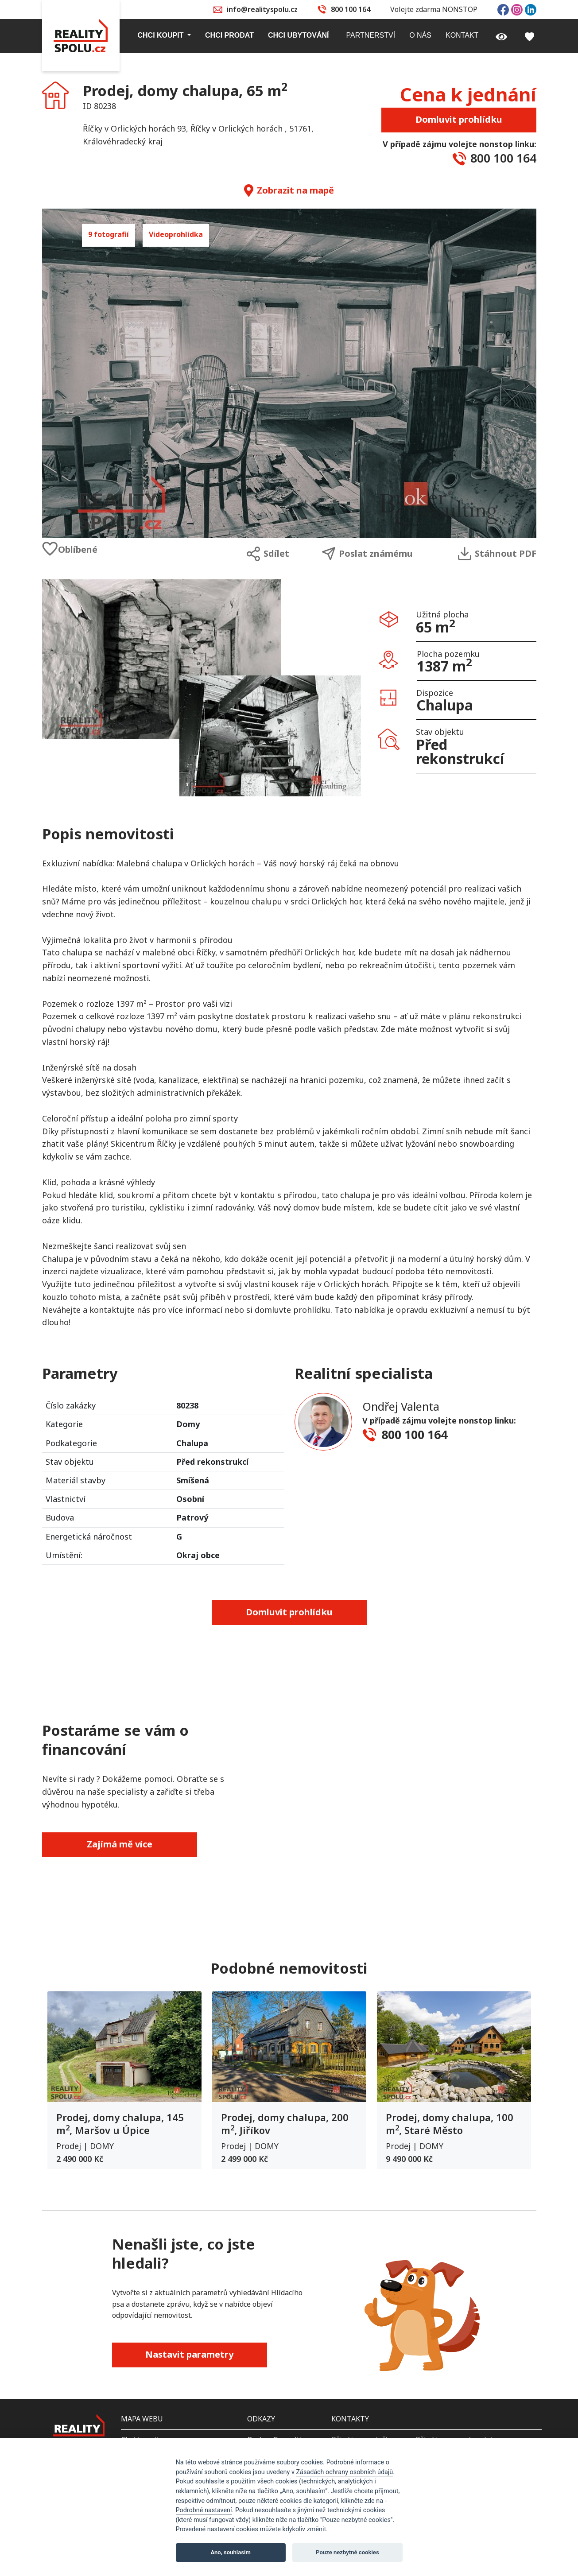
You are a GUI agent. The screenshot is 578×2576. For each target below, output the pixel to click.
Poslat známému (367, 553)
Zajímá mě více (119, 1844)
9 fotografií (108, 234)
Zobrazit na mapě (289, 190)
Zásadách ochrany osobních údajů (344, 2472)
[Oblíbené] (104, 549)
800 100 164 (350, 9)
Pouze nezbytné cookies (347, 2552)
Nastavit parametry (189, 2354)
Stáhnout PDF (497, 553)
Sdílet (268, 554)
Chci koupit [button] (162, 35)
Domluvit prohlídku (458, 119)
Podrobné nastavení (204, 2510)
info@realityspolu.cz (262, 9)
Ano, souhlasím (230, 2552)
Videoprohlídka (176, 234)
